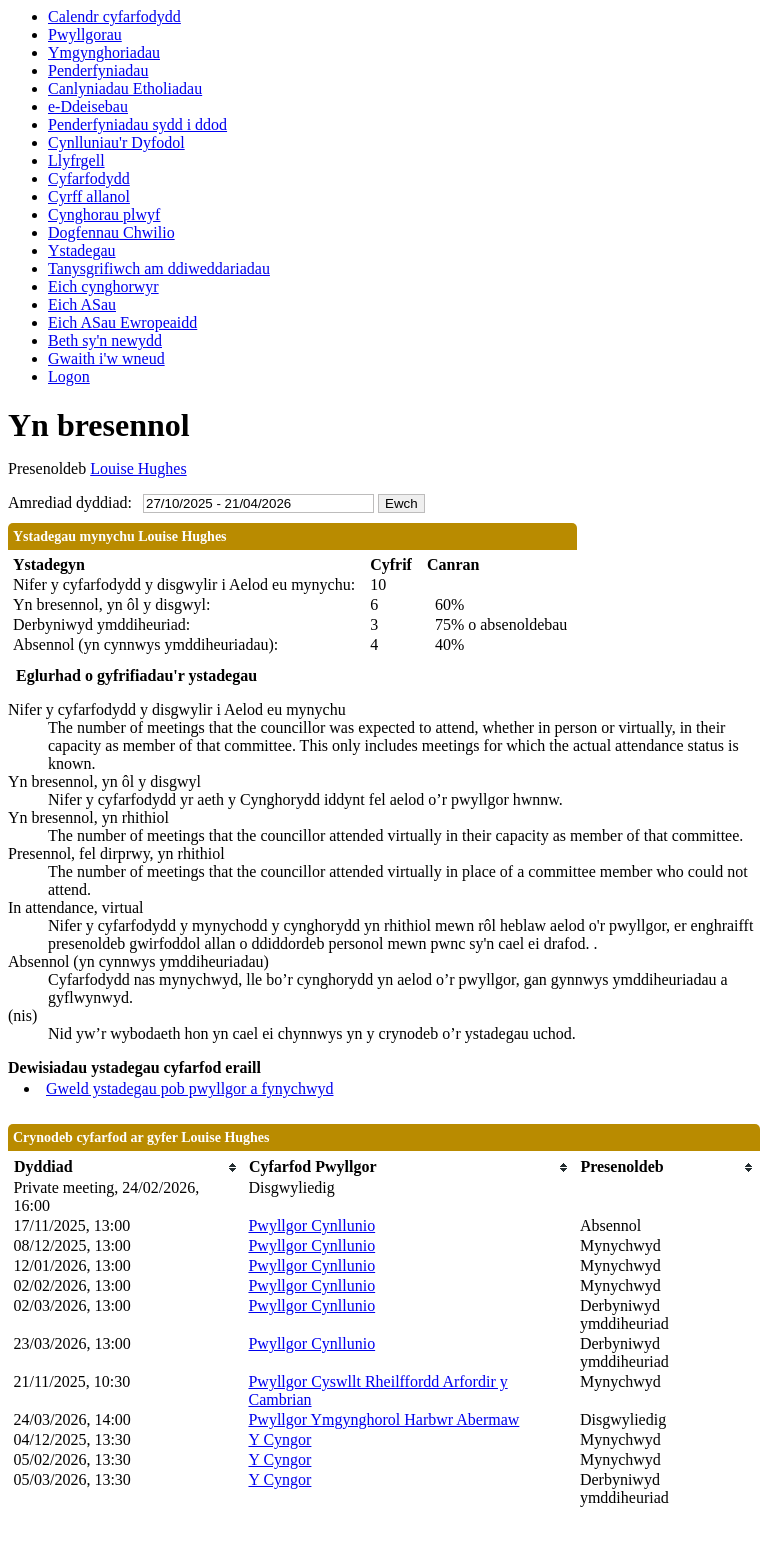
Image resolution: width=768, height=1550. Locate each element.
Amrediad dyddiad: (70, 502)
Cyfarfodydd (89, 178)
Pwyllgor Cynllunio (311, 1225)
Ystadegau (82, 250)
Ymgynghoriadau (104, 52)
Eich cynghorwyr (103, 286)
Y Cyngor (279, 1439)
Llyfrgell (76, 160)
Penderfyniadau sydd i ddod (137, 124)
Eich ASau (82, 304)
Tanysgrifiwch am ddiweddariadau (159, 268)
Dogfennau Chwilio (111, 232)
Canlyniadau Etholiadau (125, 88)
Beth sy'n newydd (105, 340)
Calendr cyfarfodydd (114, 16)
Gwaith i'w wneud (106, 358)
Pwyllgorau (85, 34)
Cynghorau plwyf (104, 214)
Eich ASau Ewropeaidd (122, 322)
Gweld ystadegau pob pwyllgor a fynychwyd (190, 1088)
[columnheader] (126, 1167)
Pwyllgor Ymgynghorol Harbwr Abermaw (383, 1419)
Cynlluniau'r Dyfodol (116, 142)
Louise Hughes (138, 468)
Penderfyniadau (98, 70)
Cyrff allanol (89, 196)
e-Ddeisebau (88, 106)
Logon (69, 376)
